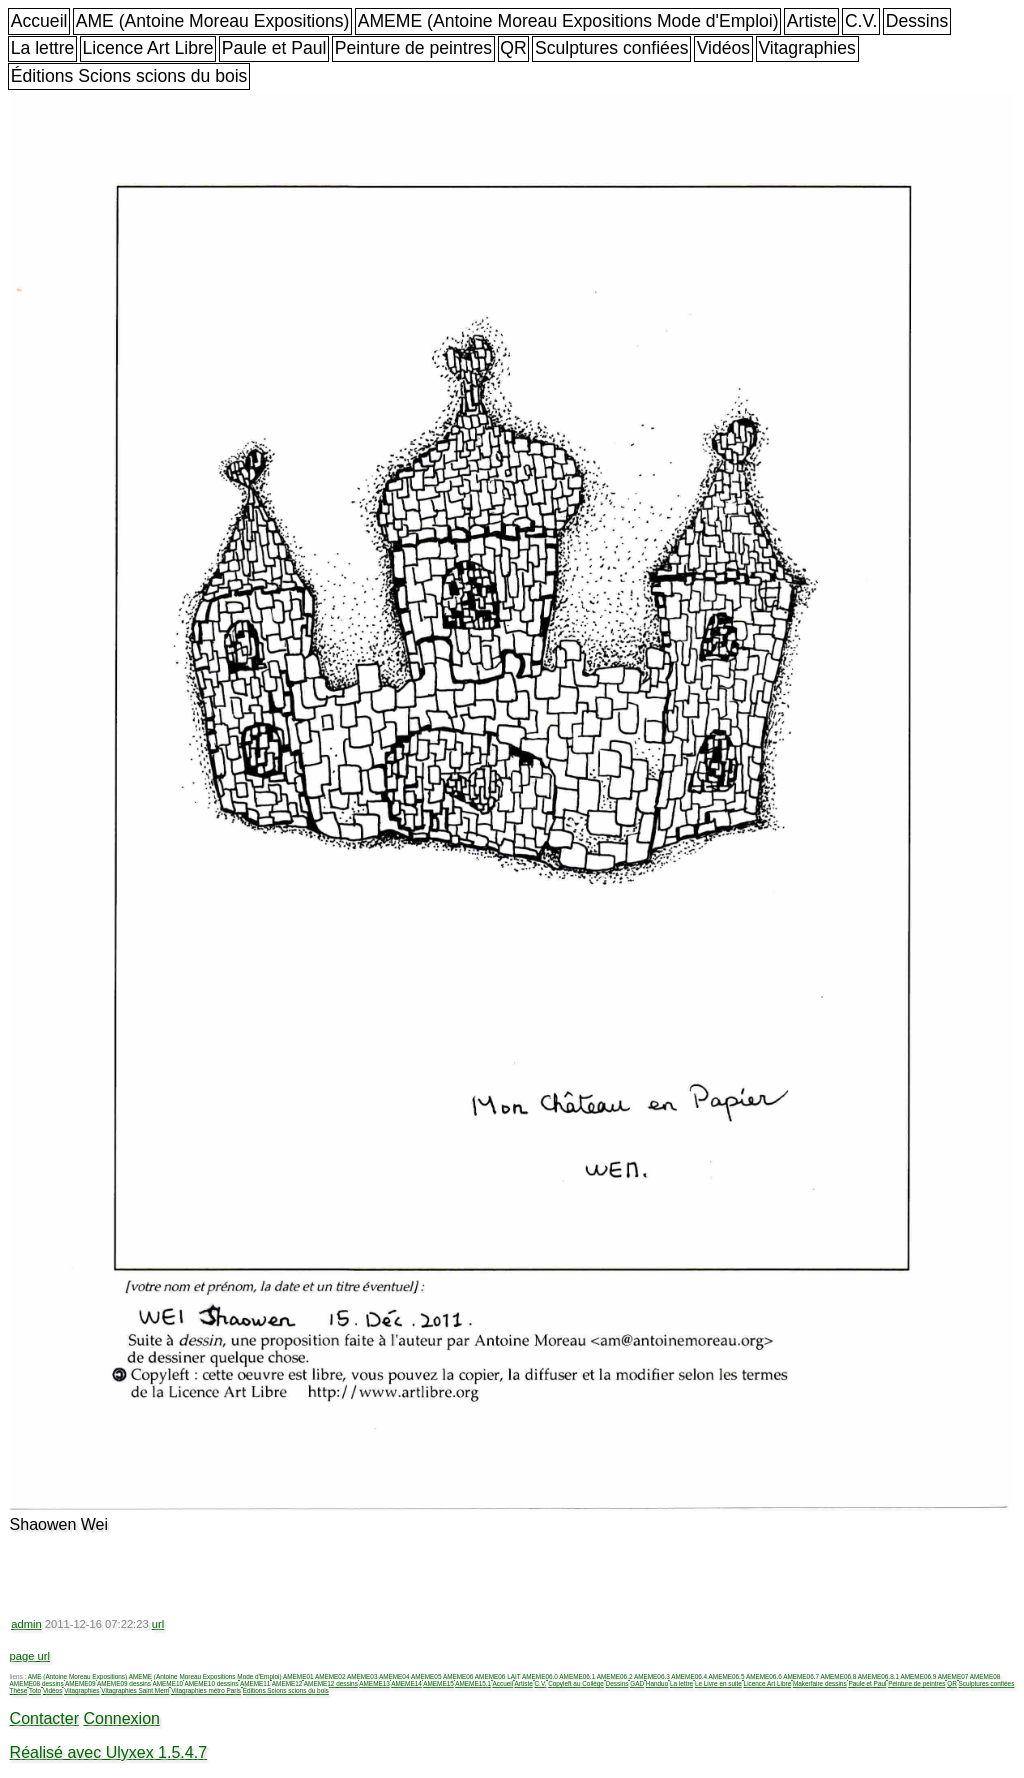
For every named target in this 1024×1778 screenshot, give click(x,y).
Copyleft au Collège (576, 1683)
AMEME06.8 (839, 1676)
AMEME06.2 (615, 1676)
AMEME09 (80, 1683)
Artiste (812, 21)
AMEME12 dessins (331, 1683)
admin (26, 1624)
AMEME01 (298, 1676)
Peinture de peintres (413, 48)
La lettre (43, 48)
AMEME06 (458, 1676)
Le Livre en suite (718, 1683)
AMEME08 (985, 1676)
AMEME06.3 (652, 1676)
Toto (35, 1690)
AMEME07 (953, 1676)
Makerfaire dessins (820, 1683)
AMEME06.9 (918, 1676)
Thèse (19, 1690)
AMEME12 (287, 1683)
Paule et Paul (274, 48)
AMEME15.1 (473, 1683)
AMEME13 (374, 1683)
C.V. (861, 21)
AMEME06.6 (764, 1676)
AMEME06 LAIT (498, 1676)
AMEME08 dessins (37, 1683)
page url (30, 1656)
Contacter (44, 1718)
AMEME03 (362, 1676)
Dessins (917, 21)
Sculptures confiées (612, 48)
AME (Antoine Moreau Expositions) (213, 21)
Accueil (39, 21)
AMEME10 (167, 1683)
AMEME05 (426, 1676)
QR (513, 48)
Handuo (657, 1683)
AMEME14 (406, 1683)
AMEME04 (394, 1676)
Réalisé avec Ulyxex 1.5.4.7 (108, 1752)
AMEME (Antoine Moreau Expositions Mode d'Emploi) (568, 21)
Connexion (121, 1718)
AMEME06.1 (577, 1676)
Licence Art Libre (148, 48)
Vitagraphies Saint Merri (135, 1690)
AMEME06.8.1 (878, 1676)
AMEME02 (330, 1676)
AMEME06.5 (727, 1676)
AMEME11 (255, 1683)
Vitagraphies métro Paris (206, 1690)
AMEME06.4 (689, 1676)
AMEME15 (438, 1683)
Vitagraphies (807, 48)
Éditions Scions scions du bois (129, 76)
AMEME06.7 (801, 1676)
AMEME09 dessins (124, 1683)
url (158, 1624)
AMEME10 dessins (211, 1683)
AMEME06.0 (540, 1676)
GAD (637, 1683)
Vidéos (723, 48)
